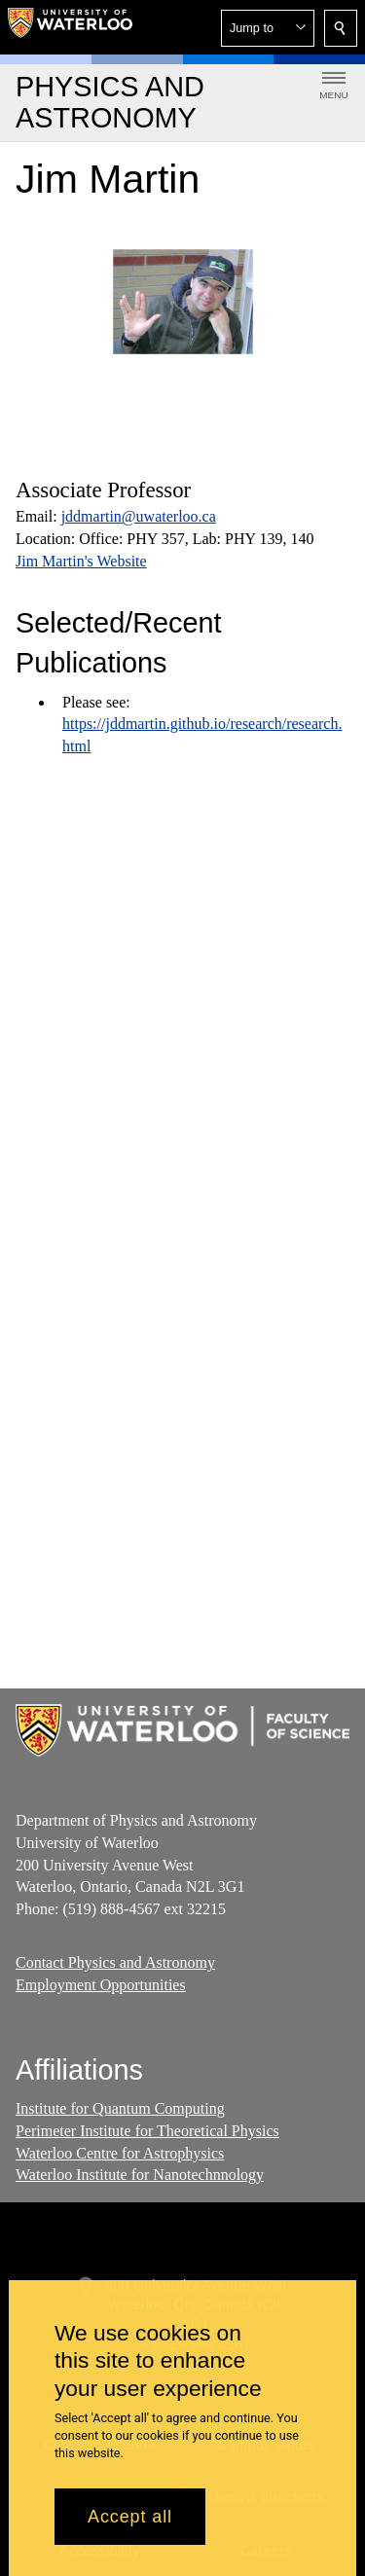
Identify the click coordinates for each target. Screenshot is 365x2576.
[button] (267, 28)
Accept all (130, 2516)
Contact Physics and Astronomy (115, 1962)
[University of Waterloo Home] (70, 27)
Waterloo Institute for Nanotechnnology (140, 2174)
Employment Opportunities (101, 1985)
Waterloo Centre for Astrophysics (120, 2152)
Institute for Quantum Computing (120, 2108)
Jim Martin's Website (81, 561)
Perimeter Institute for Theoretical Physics (147, 2130)
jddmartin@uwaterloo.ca (138, 516)
